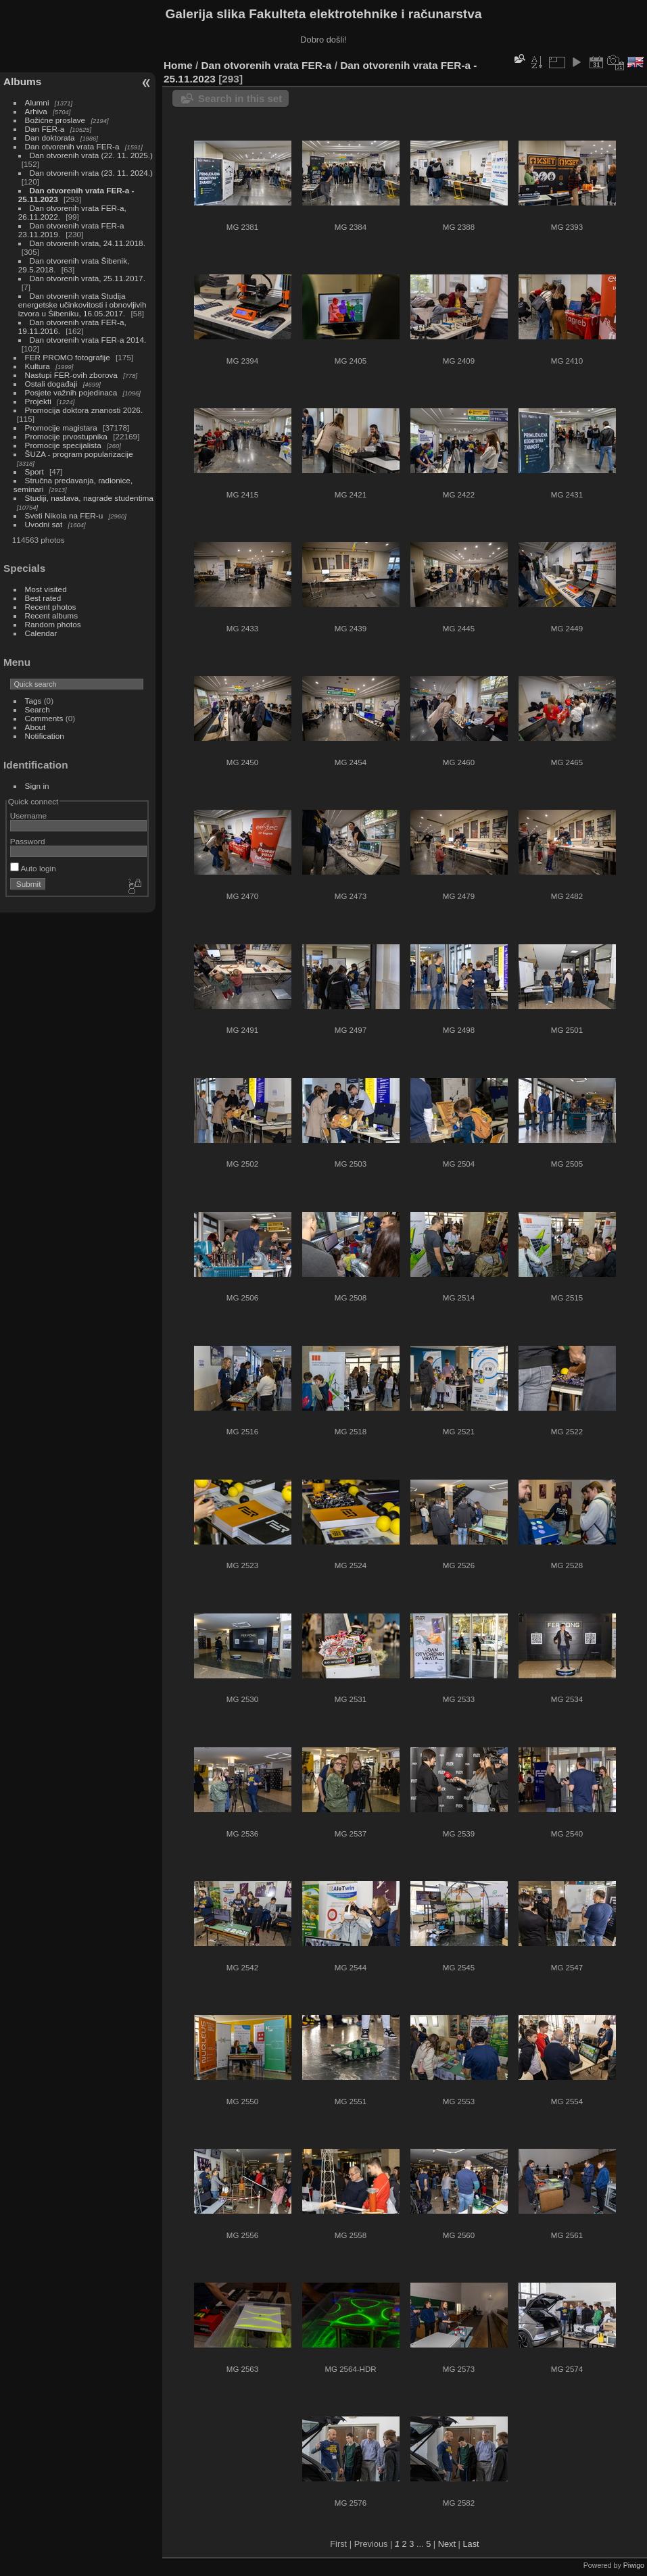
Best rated (43, 597)
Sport (34, 471)
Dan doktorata (50, 137)
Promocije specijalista (63, 445)
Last (470, 2544)
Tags (33, 700)
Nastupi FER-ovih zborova (71, 374)
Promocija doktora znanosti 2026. (84, 410)
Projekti (38, 401)
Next (447, 2544)
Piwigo (633, 2565)
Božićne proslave (55, 120)
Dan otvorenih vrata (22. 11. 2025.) (91, 155)
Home (178, 65)
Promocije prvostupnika (66, 436)
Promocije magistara (61, 427)
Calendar (41, 633)
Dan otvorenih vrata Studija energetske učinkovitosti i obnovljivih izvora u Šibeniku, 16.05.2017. (82, 304)
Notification (44, 735)
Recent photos (50, 606)
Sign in (37, 785)
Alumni (37, 102)
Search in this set (240, 98)
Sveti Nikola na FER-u (64, 515)
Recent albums (51, 615)
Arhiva (36, 111)
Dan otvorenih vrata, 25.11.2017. (87, 278)
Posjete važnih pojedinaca (71, 392)
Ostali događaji (51, 383)
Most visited (46, 589)
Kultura (37, 366)
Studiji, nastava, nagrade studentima (89, 497)
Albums (22, 81)
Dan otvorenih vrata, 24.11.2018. (87, 243)
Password (27, 841)
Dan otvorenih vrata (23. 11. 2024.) (91, 172)
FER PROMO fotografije (67, 357)
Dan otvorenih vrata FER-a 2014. (88, 339)
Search (37, 709)
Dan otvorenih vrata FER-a (72, 146)
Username (28, 815)
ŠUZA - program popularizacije (79, 453)
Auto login (33, 868)
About (35, 727)
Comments (44, 718)
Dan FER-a (45, 128)
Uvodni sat (44, 524)
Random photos (53, 624)
